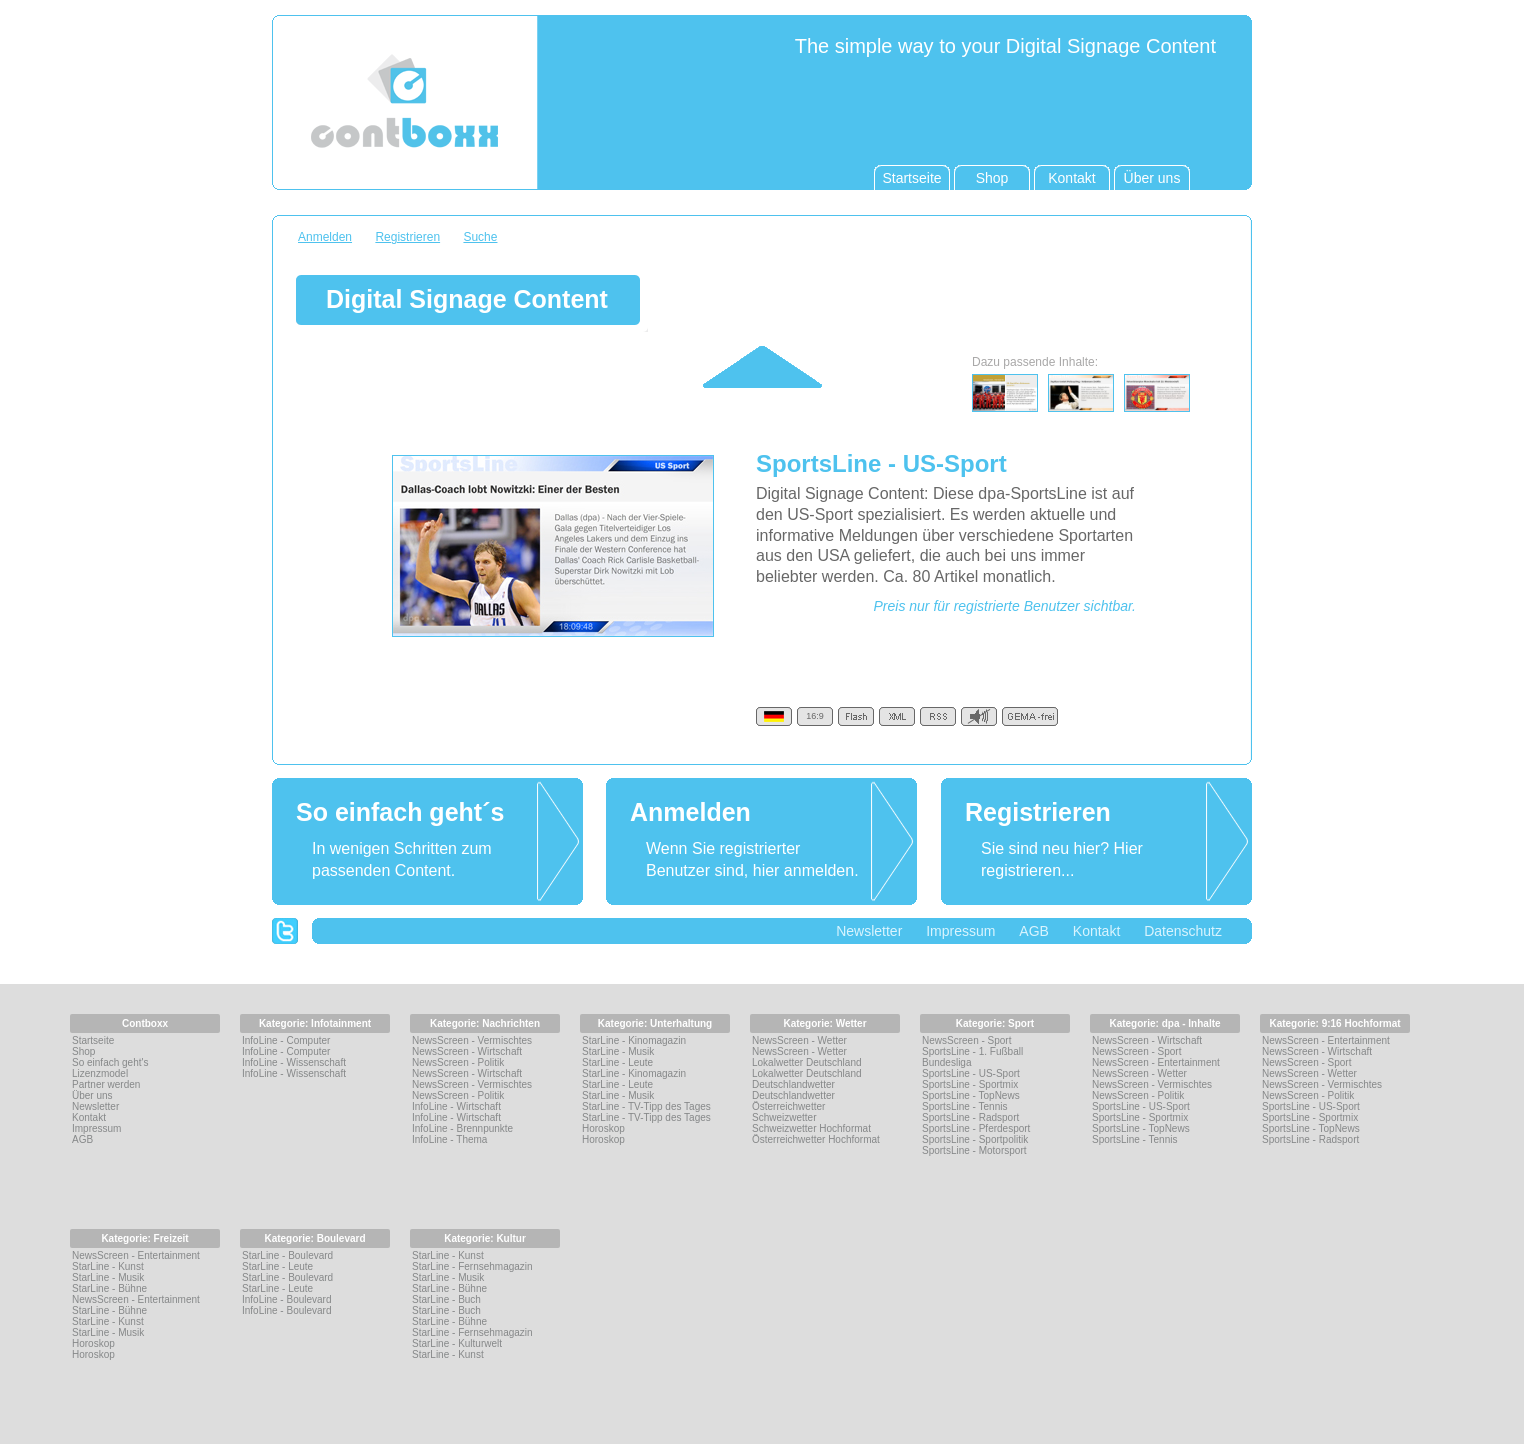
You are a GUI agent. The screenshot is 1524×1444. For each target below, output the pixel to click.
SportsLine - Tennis (964, 1106)
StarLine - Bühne (109, 1288)
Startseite (93, 1040)
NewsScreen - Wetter (799, 1040)
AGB (1034, 931)
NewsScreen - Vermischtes (472, 1040)
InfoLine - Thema (449, 1139)
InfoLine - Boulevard (287, 1299)
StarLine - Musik (618, 1051)
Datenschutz (1183, 931)
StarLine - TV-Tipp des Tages (646, 1106)
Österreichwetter (788, 1106)
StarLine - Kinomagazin (634, 1040)
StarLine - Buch (446, 1299)
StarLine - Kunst (108, 1266)
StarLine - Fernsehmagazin (472, 1266)
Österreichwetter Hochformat (816, 1139)
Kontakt (1096, 931)
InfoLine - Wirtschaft (456, 1106)
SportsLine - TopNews (971, 1095)
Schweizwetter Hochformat (811, 1128)
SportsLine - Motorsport (974, 1150)
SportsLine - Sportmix (970, 1084)
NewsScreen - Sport (966, 1040)
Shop (83, 1051)
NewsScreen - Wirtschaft (467, 1051)
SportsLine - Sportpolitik (975, 1139)
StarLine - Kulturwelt (457, 1343)
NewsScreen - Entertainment (1156, 1062)
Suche (480, 237)
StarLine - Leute (617, 1062)
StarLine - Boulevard (287, 1255)
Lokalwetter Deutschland (807, 1062)
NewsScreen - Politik (458, 1062)
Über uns (92, 1095)
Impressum (960, 931)
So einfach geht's (110, 1062)
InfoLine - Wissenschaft (294, 1062)
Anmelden (325, 237)
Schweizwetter (784, 1117)
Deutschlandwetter (793, 1084)
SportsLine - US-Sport (971, 1073)
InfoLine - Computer (286, 1040)
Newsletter (869, 931)
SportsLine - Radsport (970, 1117)
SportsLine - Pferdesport (976, 1128)
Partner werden (106, 1084)
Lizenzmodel (100, 1073)
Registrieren (407, 237)
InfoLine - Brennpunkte (462, 1128)
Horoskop (603, 1128)
